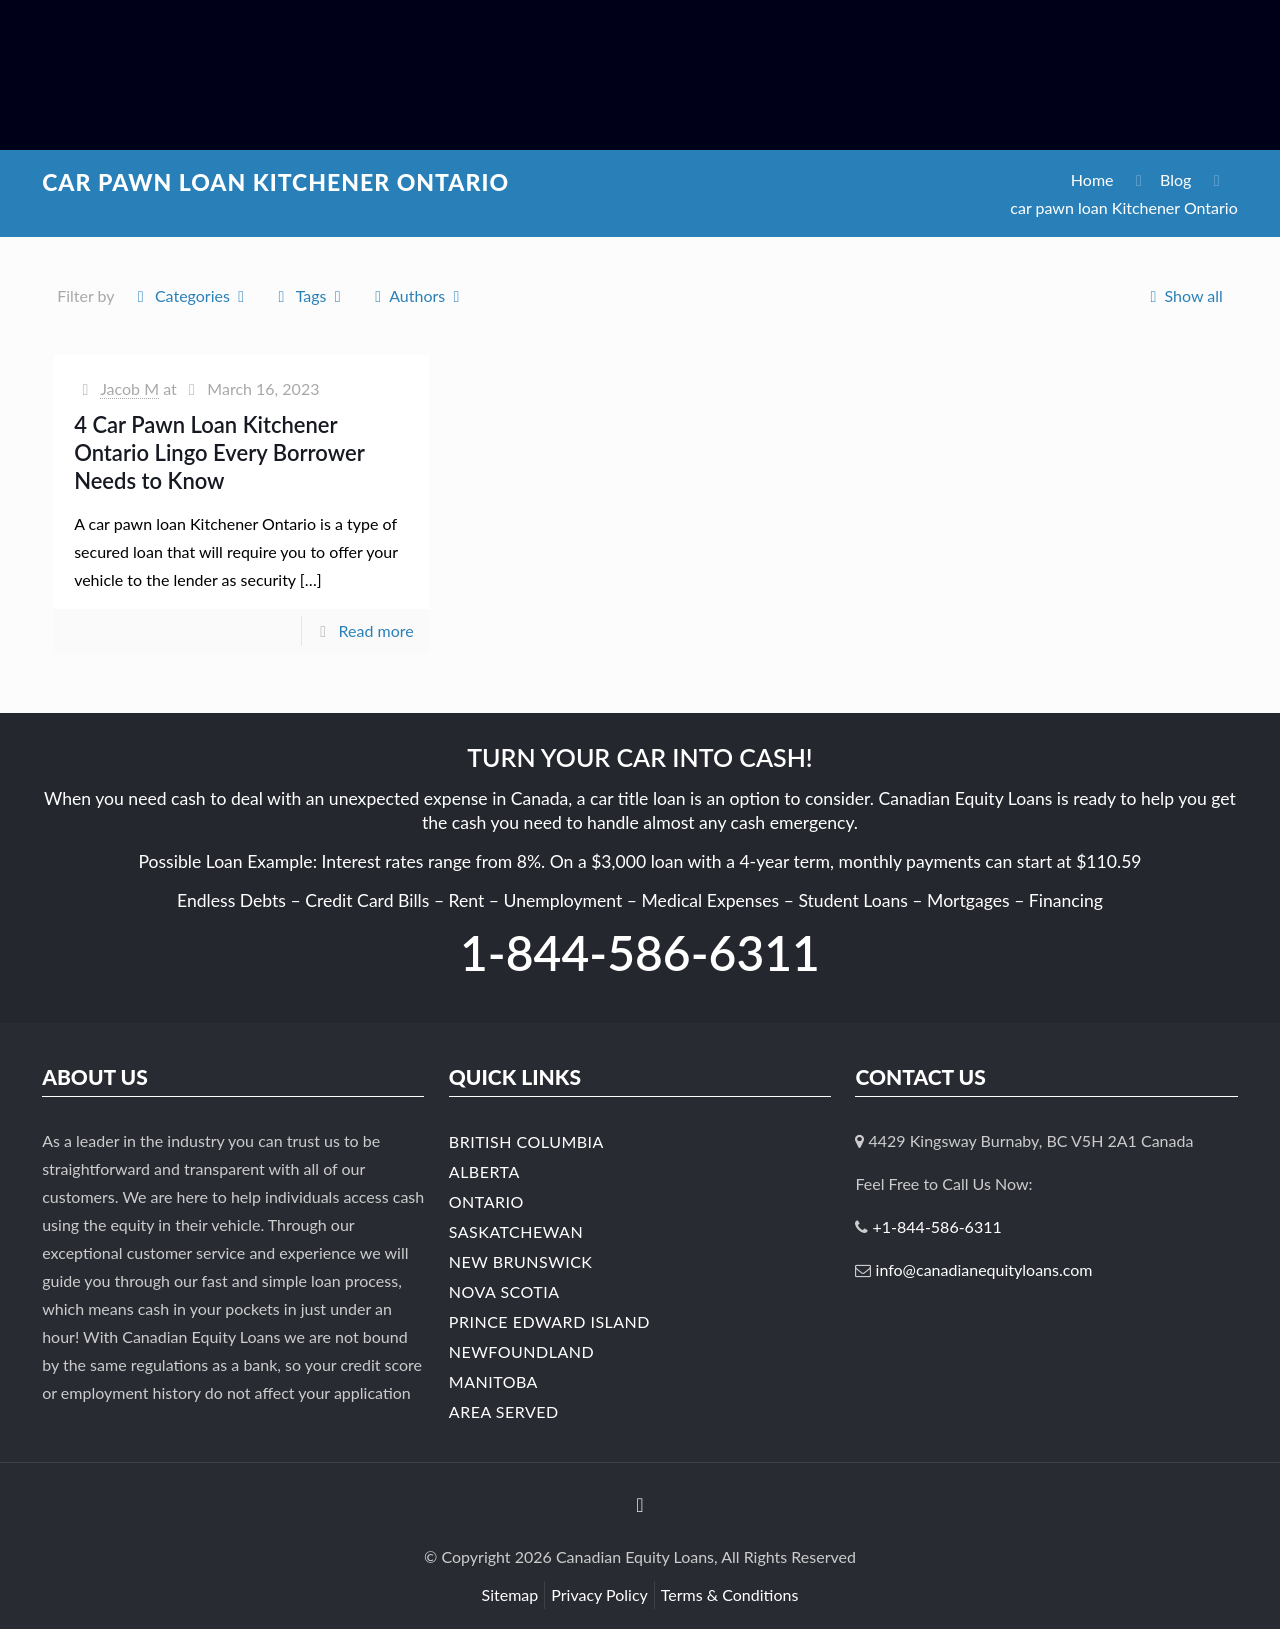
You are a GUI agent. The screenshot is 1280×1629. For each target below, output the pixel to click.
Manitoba (493, 1381)
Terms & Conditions (730, 1594)
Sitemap (510, 1594)
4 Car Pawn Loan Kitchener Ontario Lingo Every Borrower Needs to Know (219, 452)
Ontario (486, 1201)
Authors (417, 295)
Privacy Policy (599, 1594)
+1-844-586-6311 (937, 1226)
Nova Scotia (504, 1291)
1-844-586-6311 (640, 952)
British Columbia (526, 1141)
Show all (1182, 295)
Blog (1175, 179)
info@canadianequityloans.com (984, 1269)
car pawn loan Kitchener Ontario (1123, 207)
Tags (309, 295)
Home (1092, 179)
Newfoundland (521, 1351)
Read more (376, 630)
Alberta (484, 1171)
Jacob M (129, 388)
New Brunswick (521, 1261)
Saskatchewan (516, 1231)
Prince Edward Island (549, 1321)
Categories (191, 295)
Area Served (504, 1411)
